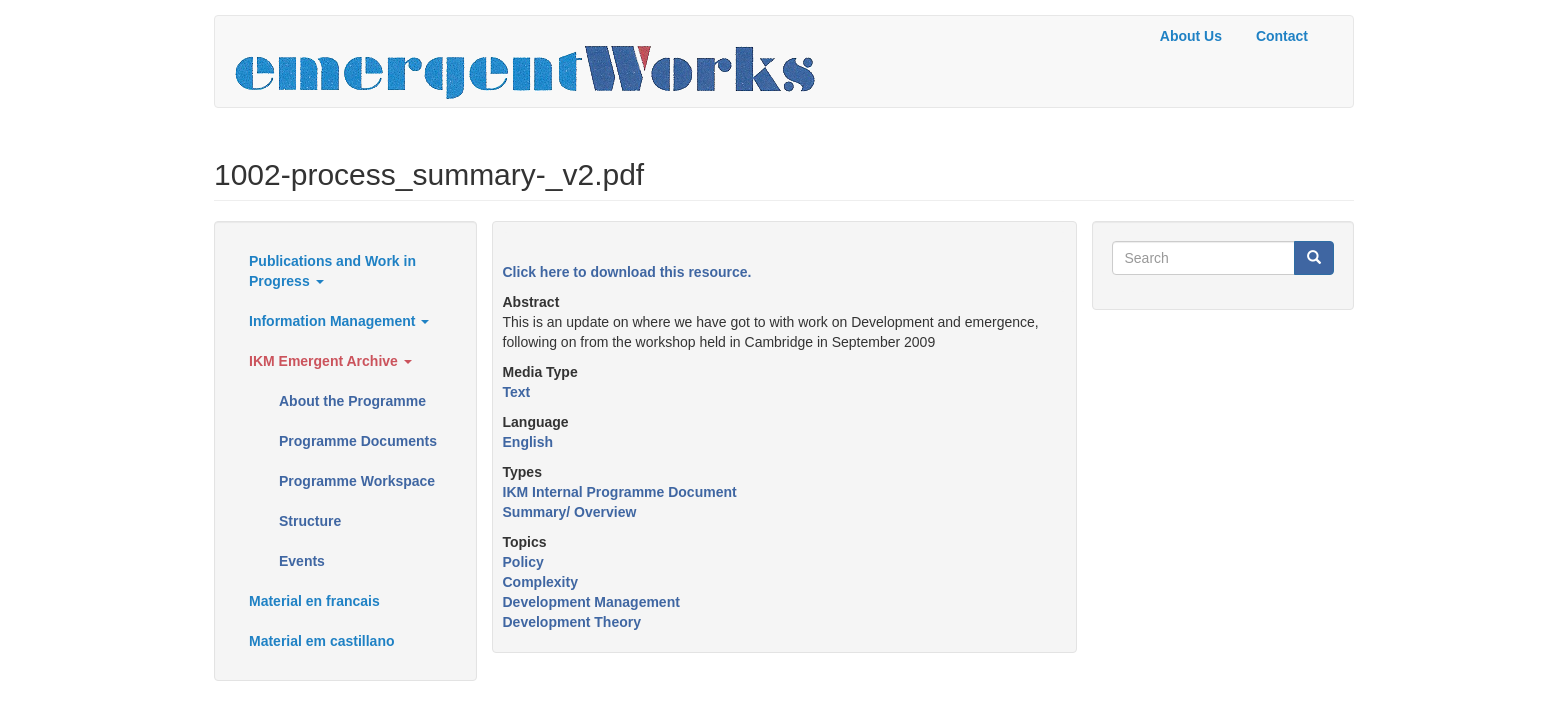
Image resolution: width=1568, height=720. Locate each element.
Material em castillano (322, 641)
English (528, 442)
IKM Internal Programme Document (620, 492)
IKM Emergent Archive (330, 361)
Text (517, 392)
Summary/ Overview (570, 512)
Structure (310, 521)
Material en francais (314, 601)
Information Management (339, 321)
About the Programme (352, 401)
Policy (523, 562)
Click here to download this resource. (627, 272)
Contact (1282, 36)
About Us (1191, 36)
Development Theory (572, 622)
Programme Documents (358, 441)
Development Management (591, 602)
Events (302, 561)
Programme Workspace (357, 481)
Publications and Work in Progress (332, 271)
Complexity (540, 582)
